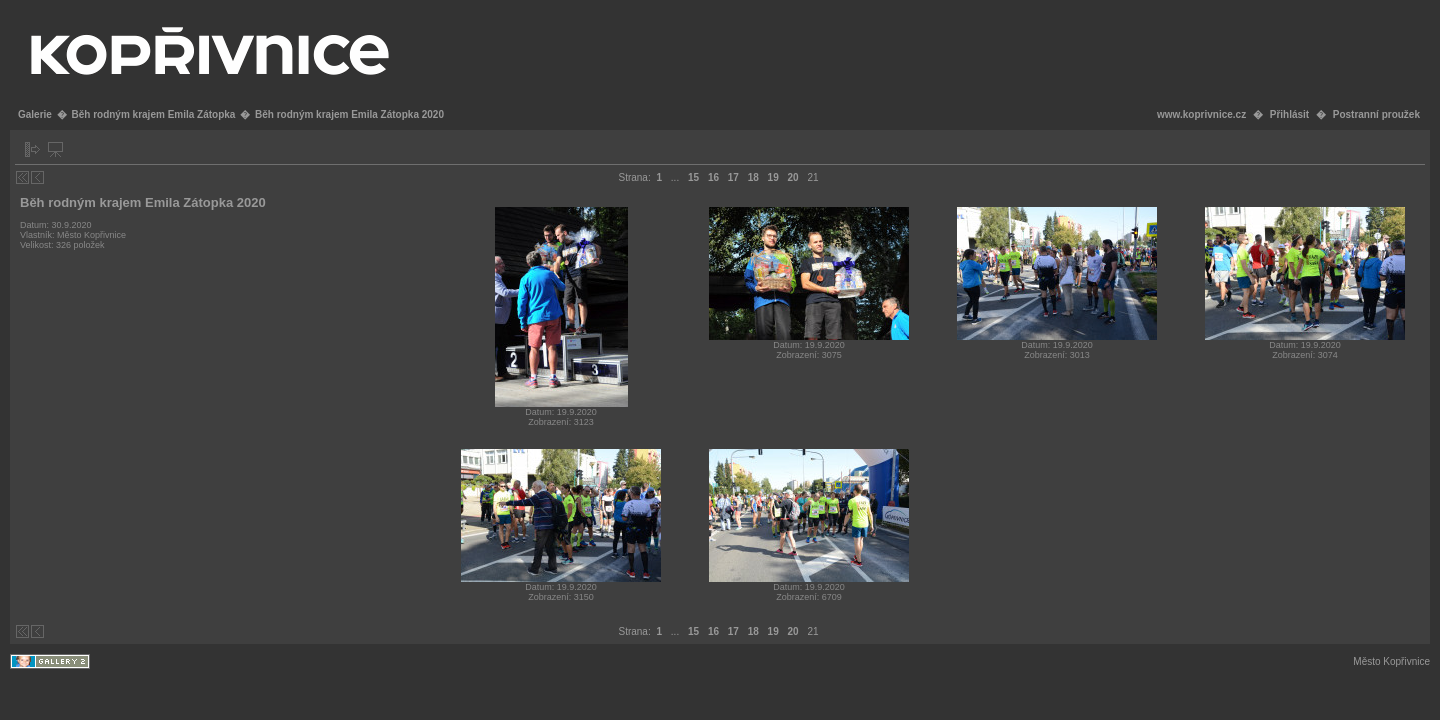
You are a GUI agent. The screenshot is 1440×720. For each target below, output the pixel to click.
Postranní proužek (1376, 114)
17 (733, 177)
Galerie (35, 114)
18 (753, 177)
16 (713, 177)
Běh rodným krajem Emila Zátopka (153, 114)
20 (793, 177)
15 (693, 177)
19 (773, 177)
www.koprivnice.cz (1201, 114)
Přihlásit (1289, 114)
